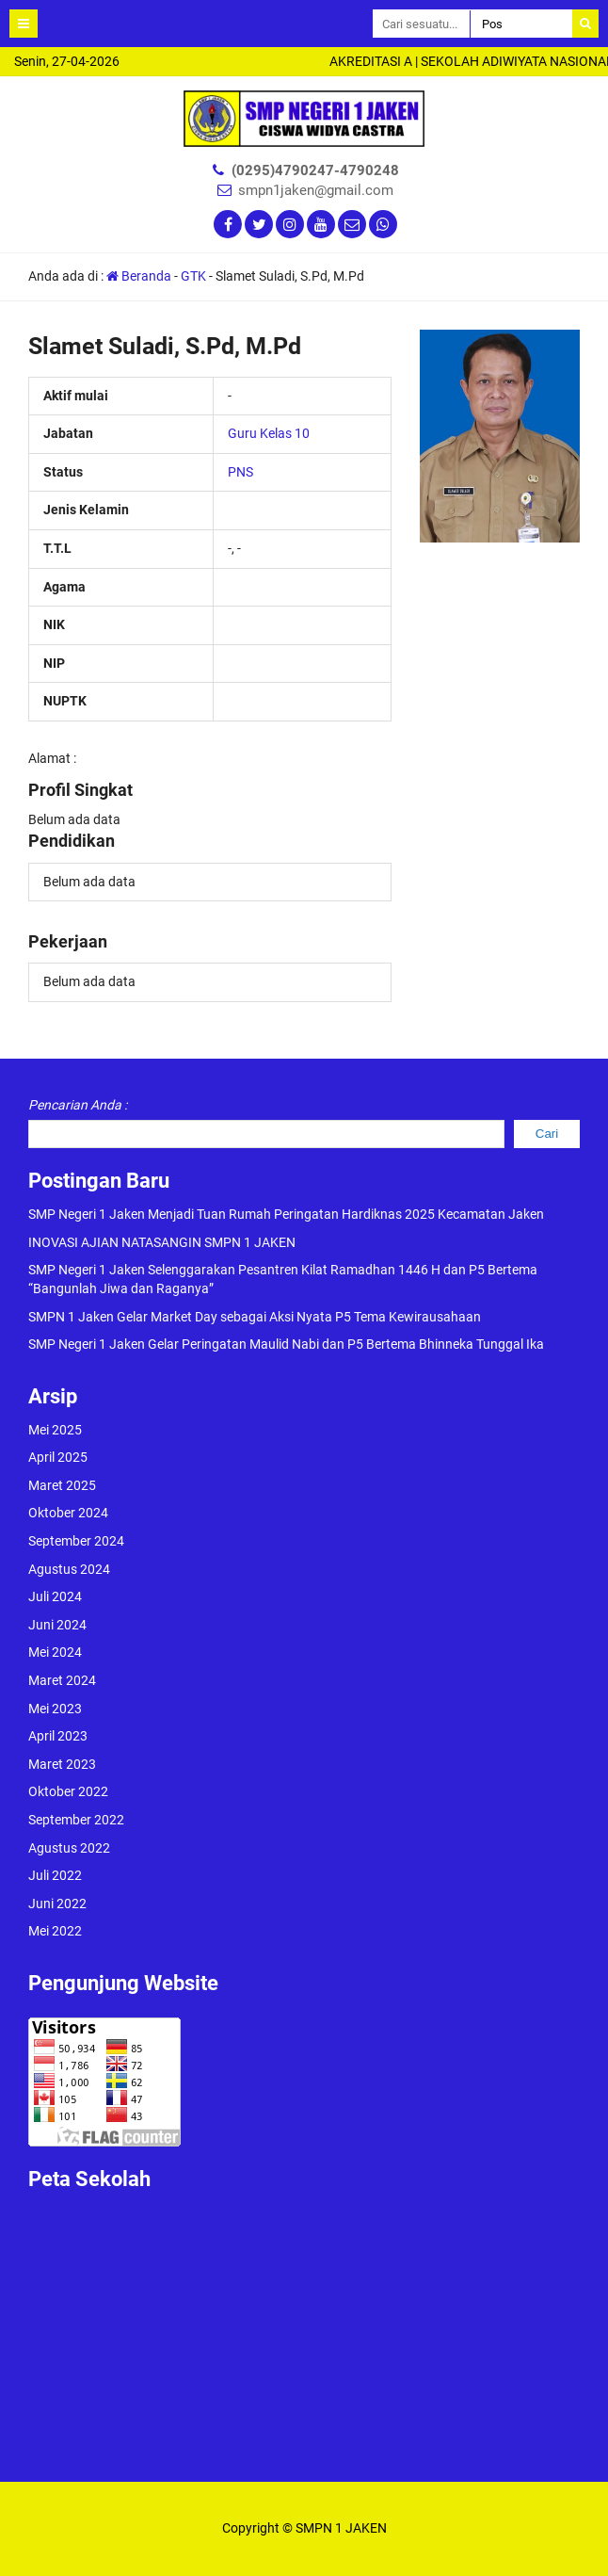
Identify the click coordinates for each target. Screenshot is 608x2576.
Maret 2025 (62, 1485)
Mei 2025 (55, 1429)
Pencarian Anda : (77, 1104)
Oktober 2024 (68, 1512)
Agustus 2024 (69, 1569)
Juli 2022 (55, 1875)
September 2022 (76, 1819)
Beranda (138, 276)
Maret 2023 (62, 1764)
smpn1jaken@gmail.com (315, 190)
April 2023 (58, 1735)
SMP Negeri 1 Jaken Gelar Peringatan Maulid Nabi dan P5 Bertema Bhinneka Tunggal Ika (286, 1344)
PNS (240, 471)
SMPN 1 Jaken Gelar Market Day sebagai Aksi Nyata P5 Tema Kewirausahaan (254, 1316)
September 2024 (76, 1540)
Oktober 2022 (68, 1791)
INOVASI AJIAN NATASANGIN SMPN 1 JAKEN (162, 1242)
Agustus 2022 (69, 1847)
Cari (547, 1133)
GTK (193, 276)
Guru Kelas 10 (269, 433)
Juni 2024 (57, 1624)
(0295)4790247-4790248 (315, 170)
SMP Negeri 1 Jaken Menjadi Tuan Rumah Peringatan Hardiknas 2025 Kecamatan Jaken (286, 1214)
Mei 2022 (55, 1930)
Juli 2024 (55, 1596)
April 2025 (58, 1457)
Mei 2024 (55, 1652)
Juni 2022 (57, 1903)
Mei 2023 (55, 1708)
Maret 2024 (62, 1680)
